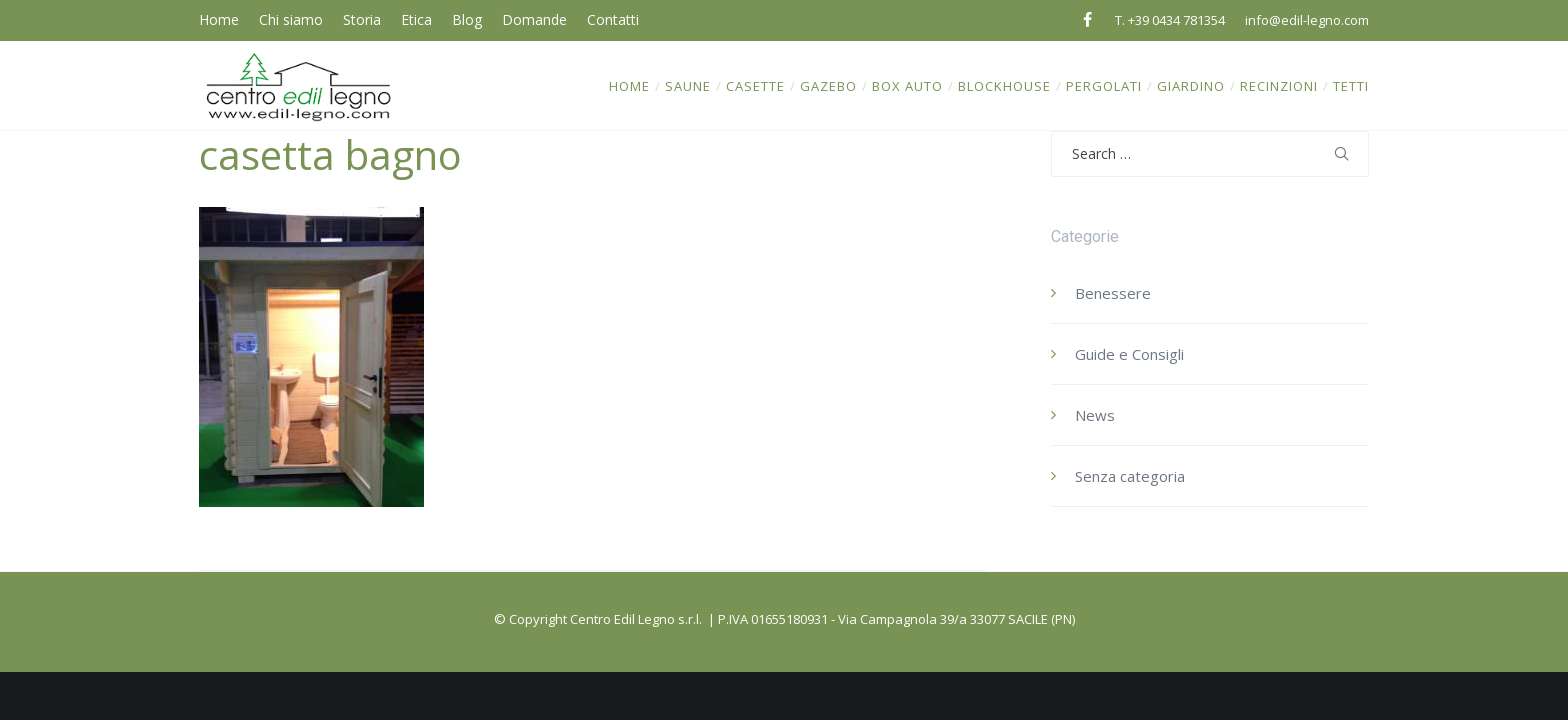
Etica (416, 19)
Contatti (613, 19)
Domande (534, 19)
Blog (467, 19)
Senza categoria (1130, 476)
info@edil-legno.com (1307, 20)
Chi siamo (291, 19)
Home (219, 19)
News (1095, 415)
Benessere (1113, 293)
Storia (362, 19)
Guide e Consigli (1129, 354)
